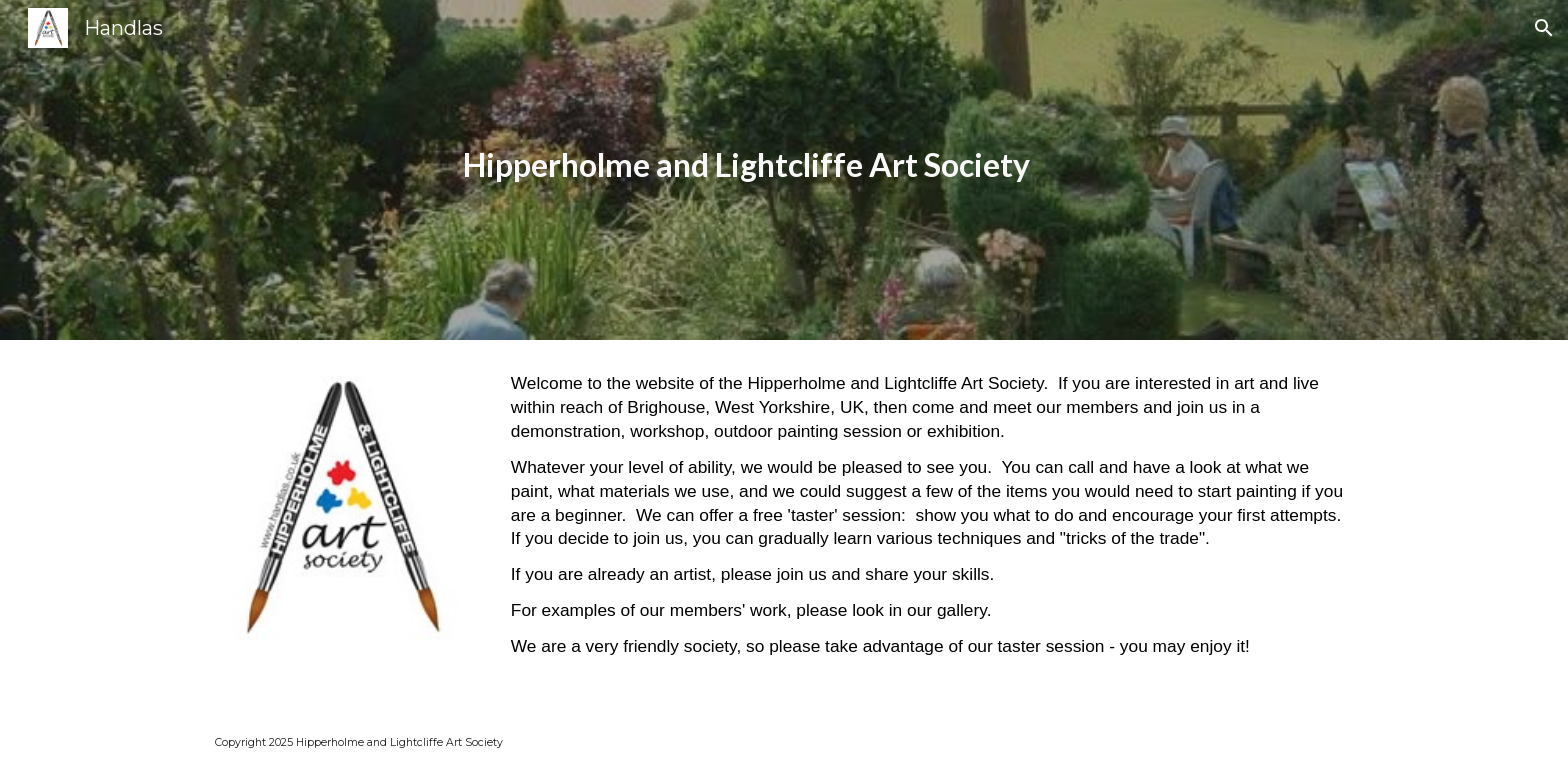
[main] (735, 170)
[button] (1544, 28)
